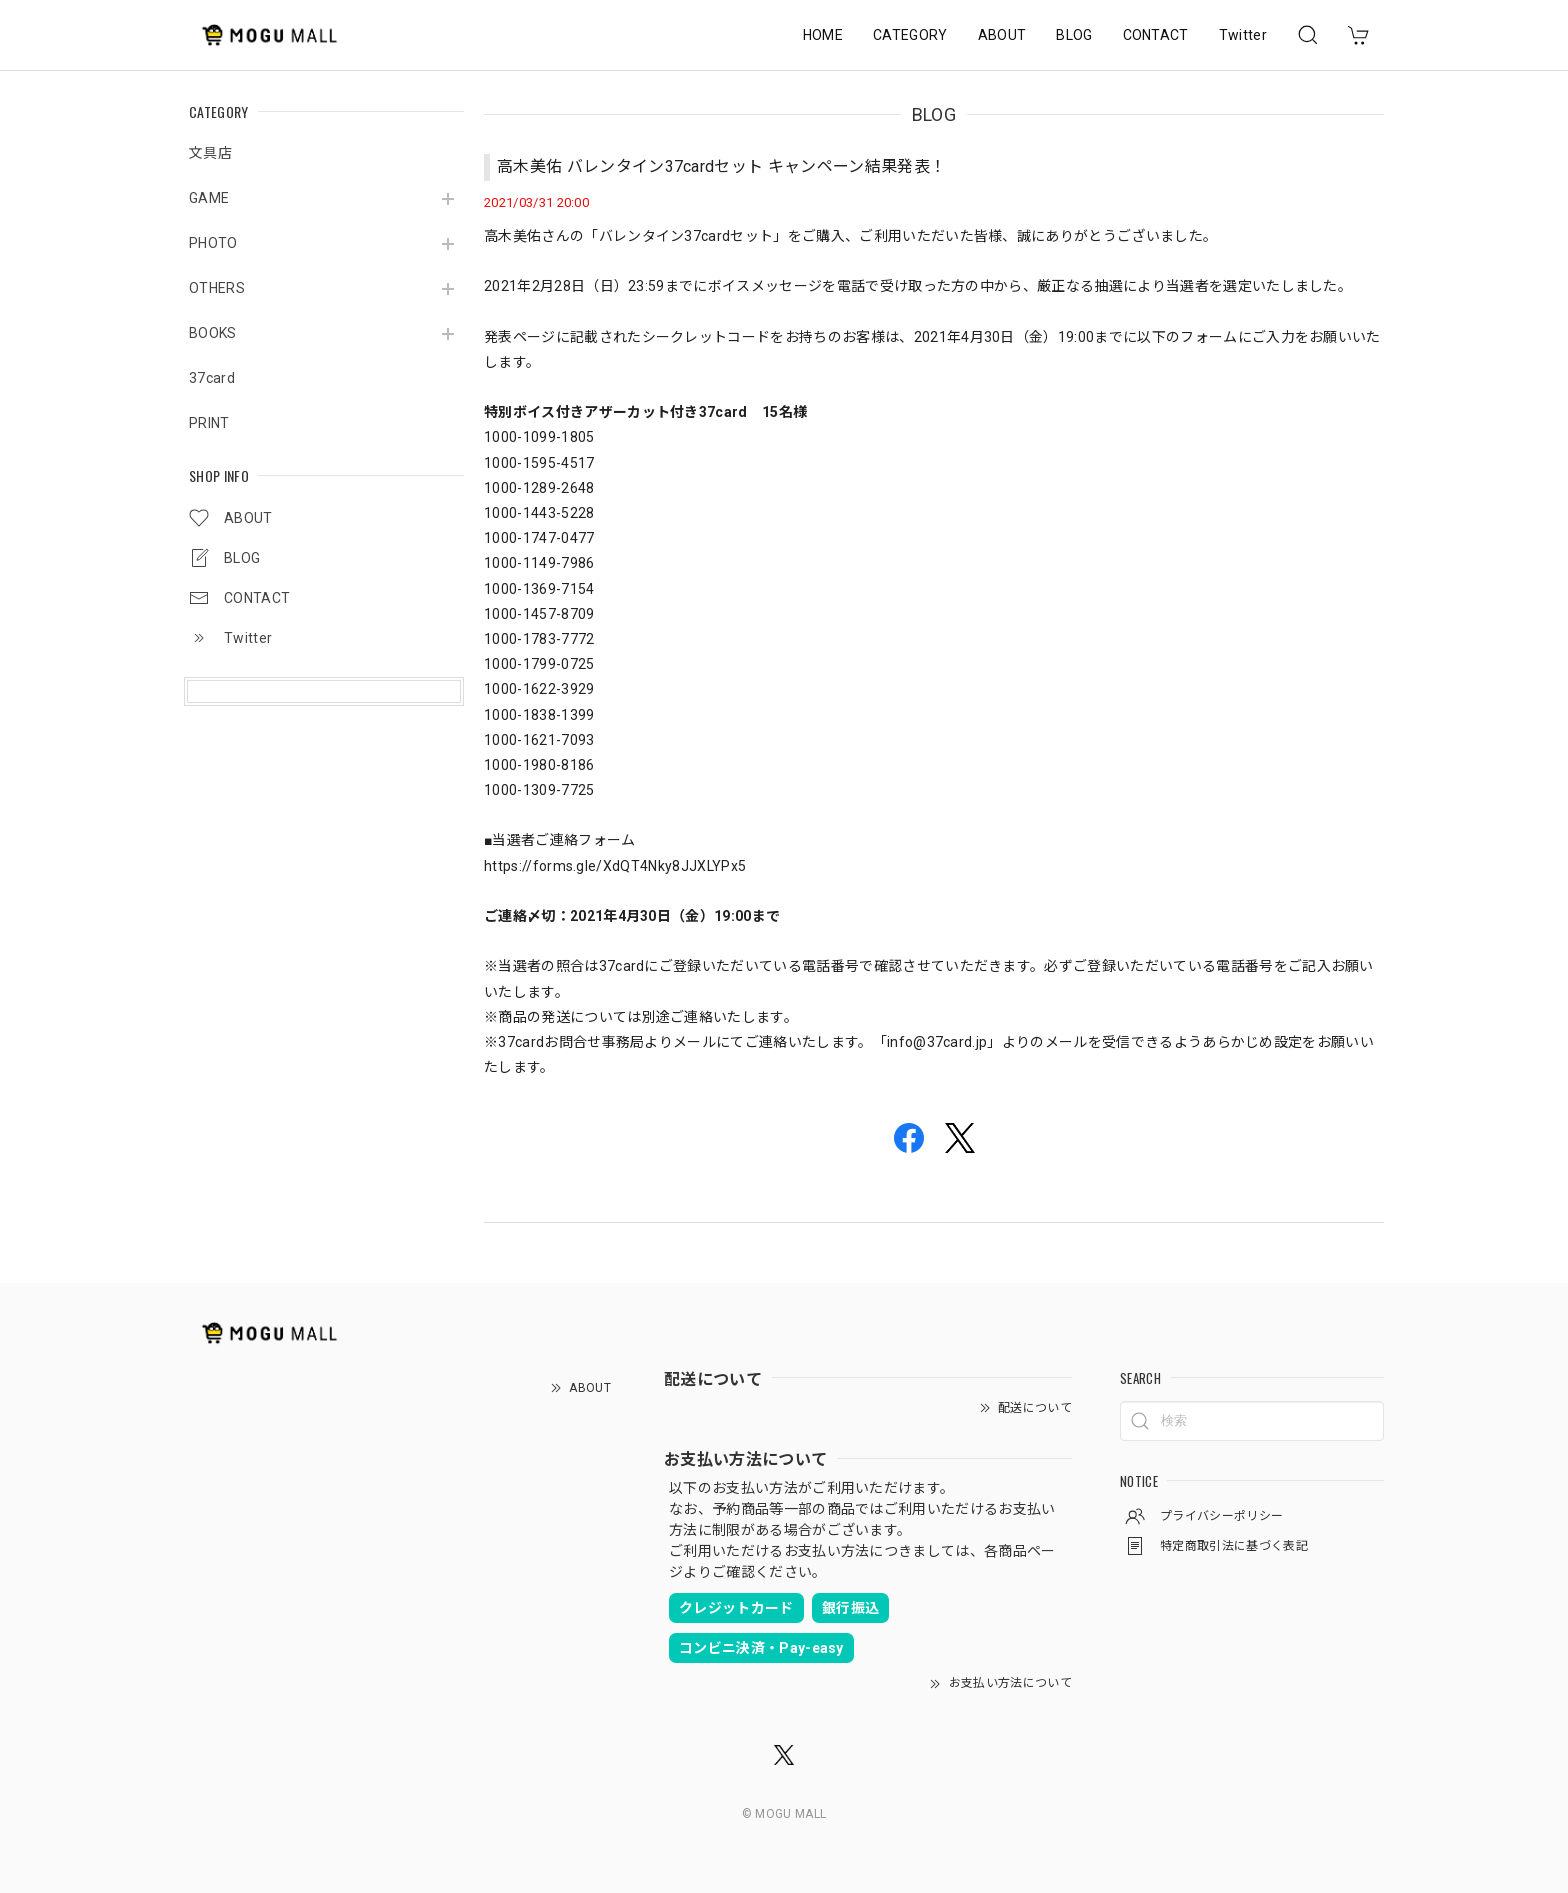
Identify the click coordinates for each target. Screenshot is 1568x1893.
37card (212, 378)
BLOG (1074, 35)
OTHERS (217, 288)
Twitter (1243, 35)
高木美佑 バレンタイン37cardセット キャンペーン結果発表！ (721, 166)
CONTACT (1156, 35)
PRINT (209, 423)
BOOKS (213, 333)
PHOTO (213, 243)
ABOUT (1002, 35)
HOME (823, 35)
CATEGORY (910, 35)
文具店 (210, 153)
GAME (209, 198)
